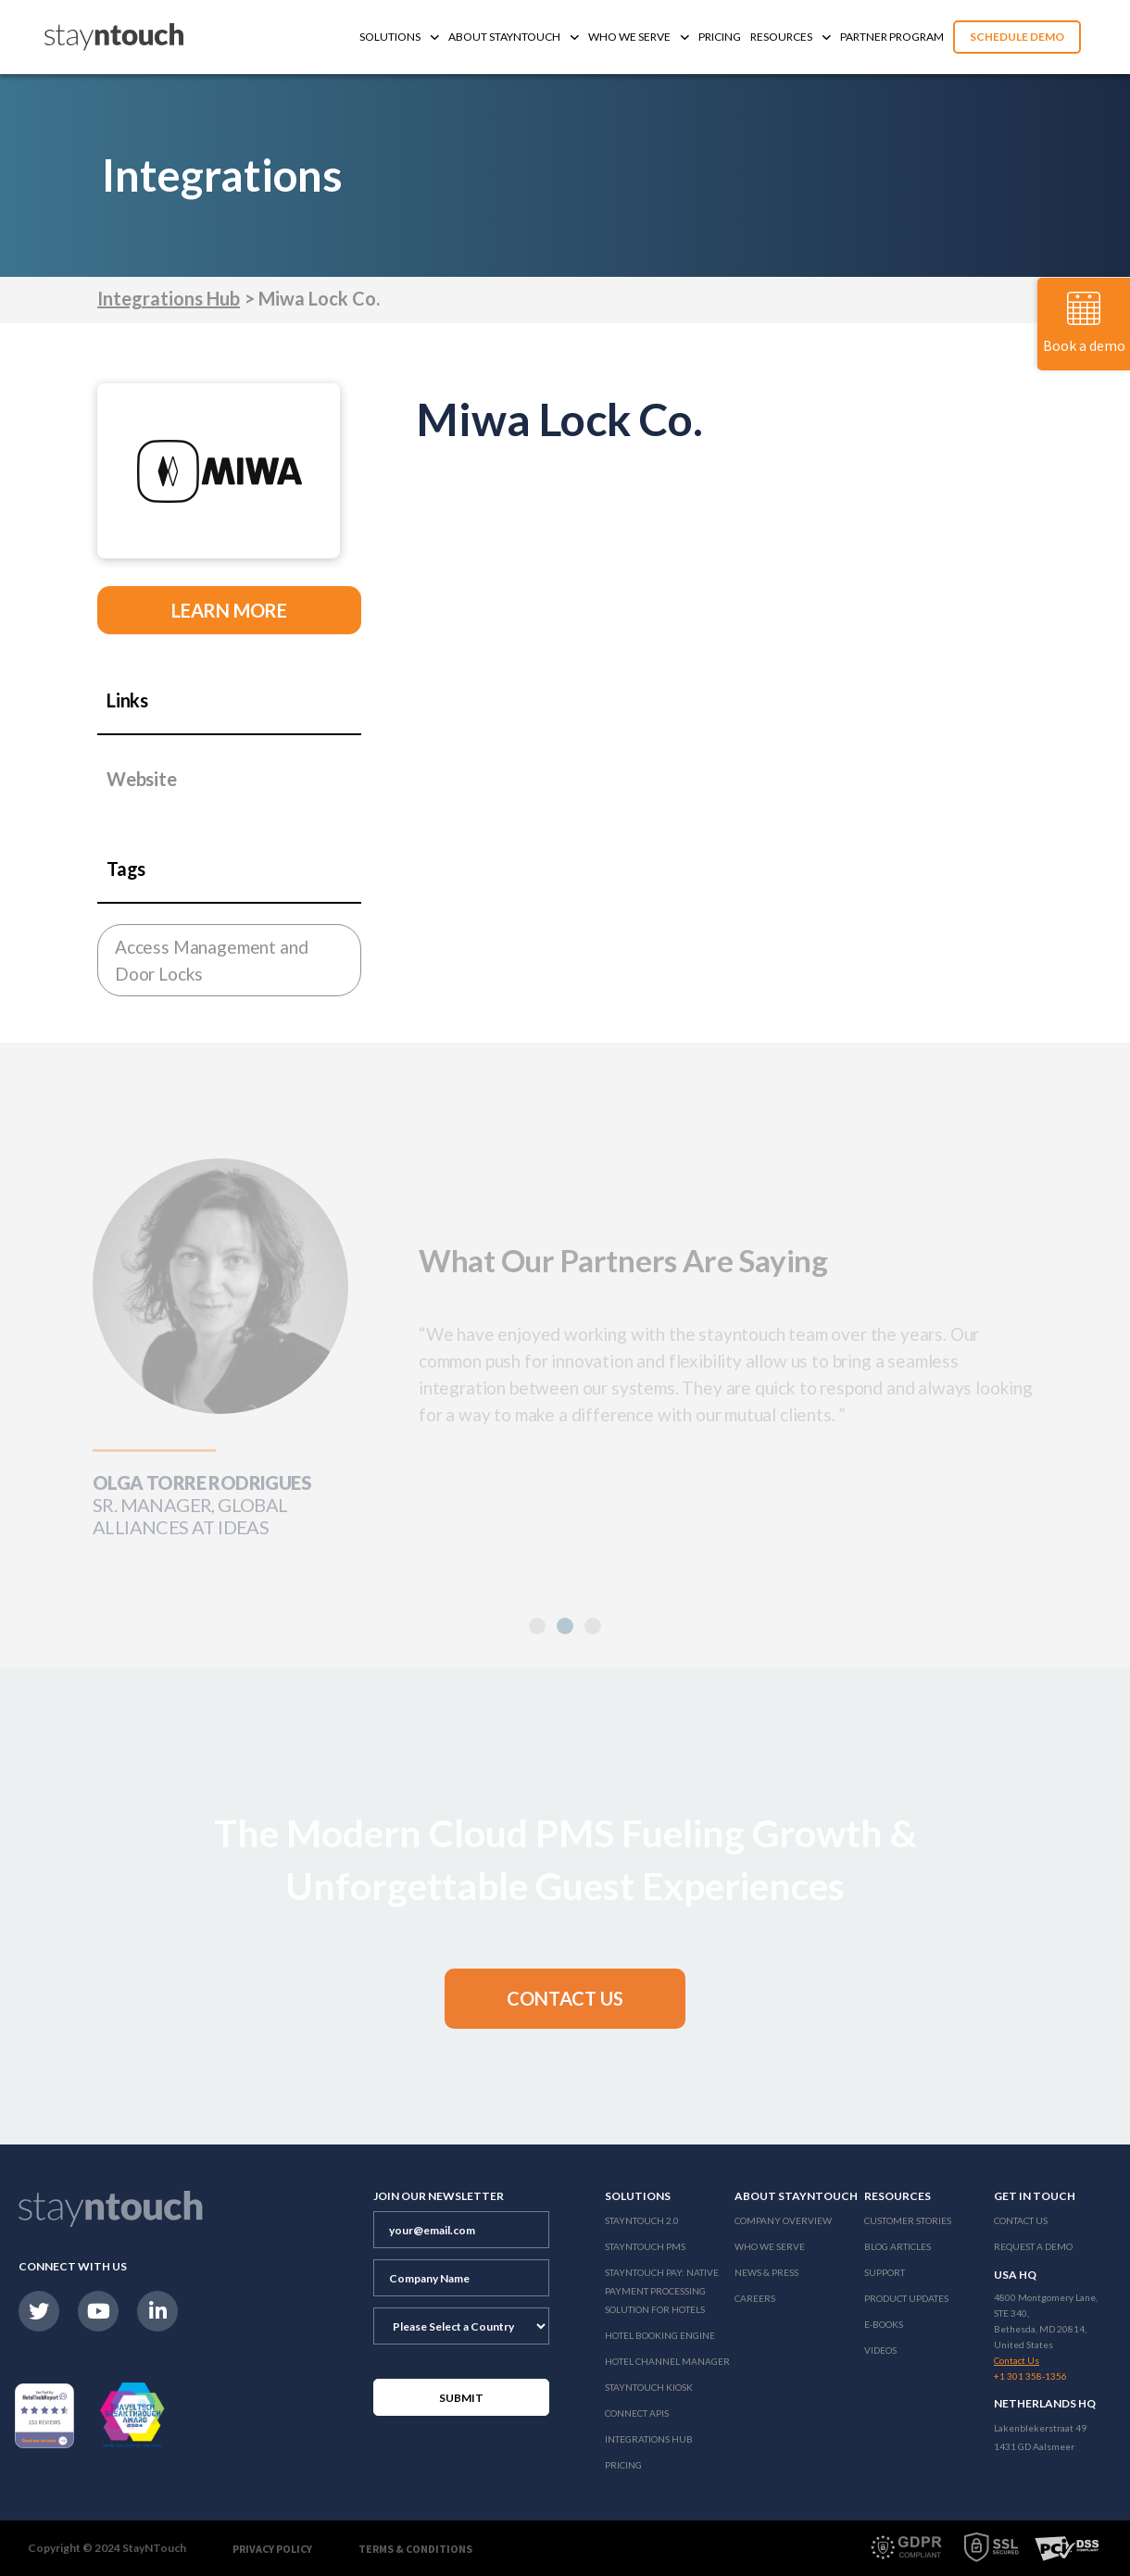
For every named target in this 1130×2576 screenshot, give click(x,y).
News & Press (766, 2272)
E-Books (883, 2324)
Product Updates (906, 2298)
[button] (565, 1626)
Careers (754, 2298)
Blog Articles (897, 2246)
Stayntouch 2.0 (642, 2220)
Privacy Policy (272, 2549)
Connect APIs (637, 2413)
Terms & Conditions (415, 2549)
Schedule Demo (1017, 37)
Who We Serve (638, 37)
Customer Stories (907, 2220)
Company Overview (783, 2220)
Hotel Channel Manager (667, 2361)
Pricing (719, 37)
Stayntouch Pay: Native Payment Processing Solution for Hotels (662, 2291)
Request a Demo (1033, 2246)
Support (884, 2272)
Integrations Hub (168, 298)
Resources (790, 37)
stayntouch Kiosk (649, 2387)
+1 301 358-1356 (1030, 2376)
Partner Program (892, 37)
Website (142, 779)
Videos (880, 2350)
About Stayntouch (513, 37)
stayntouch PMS (645, 2246)
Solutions (399, 37)
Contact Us (1021, 2220)
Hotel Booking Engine (660, 2335)
